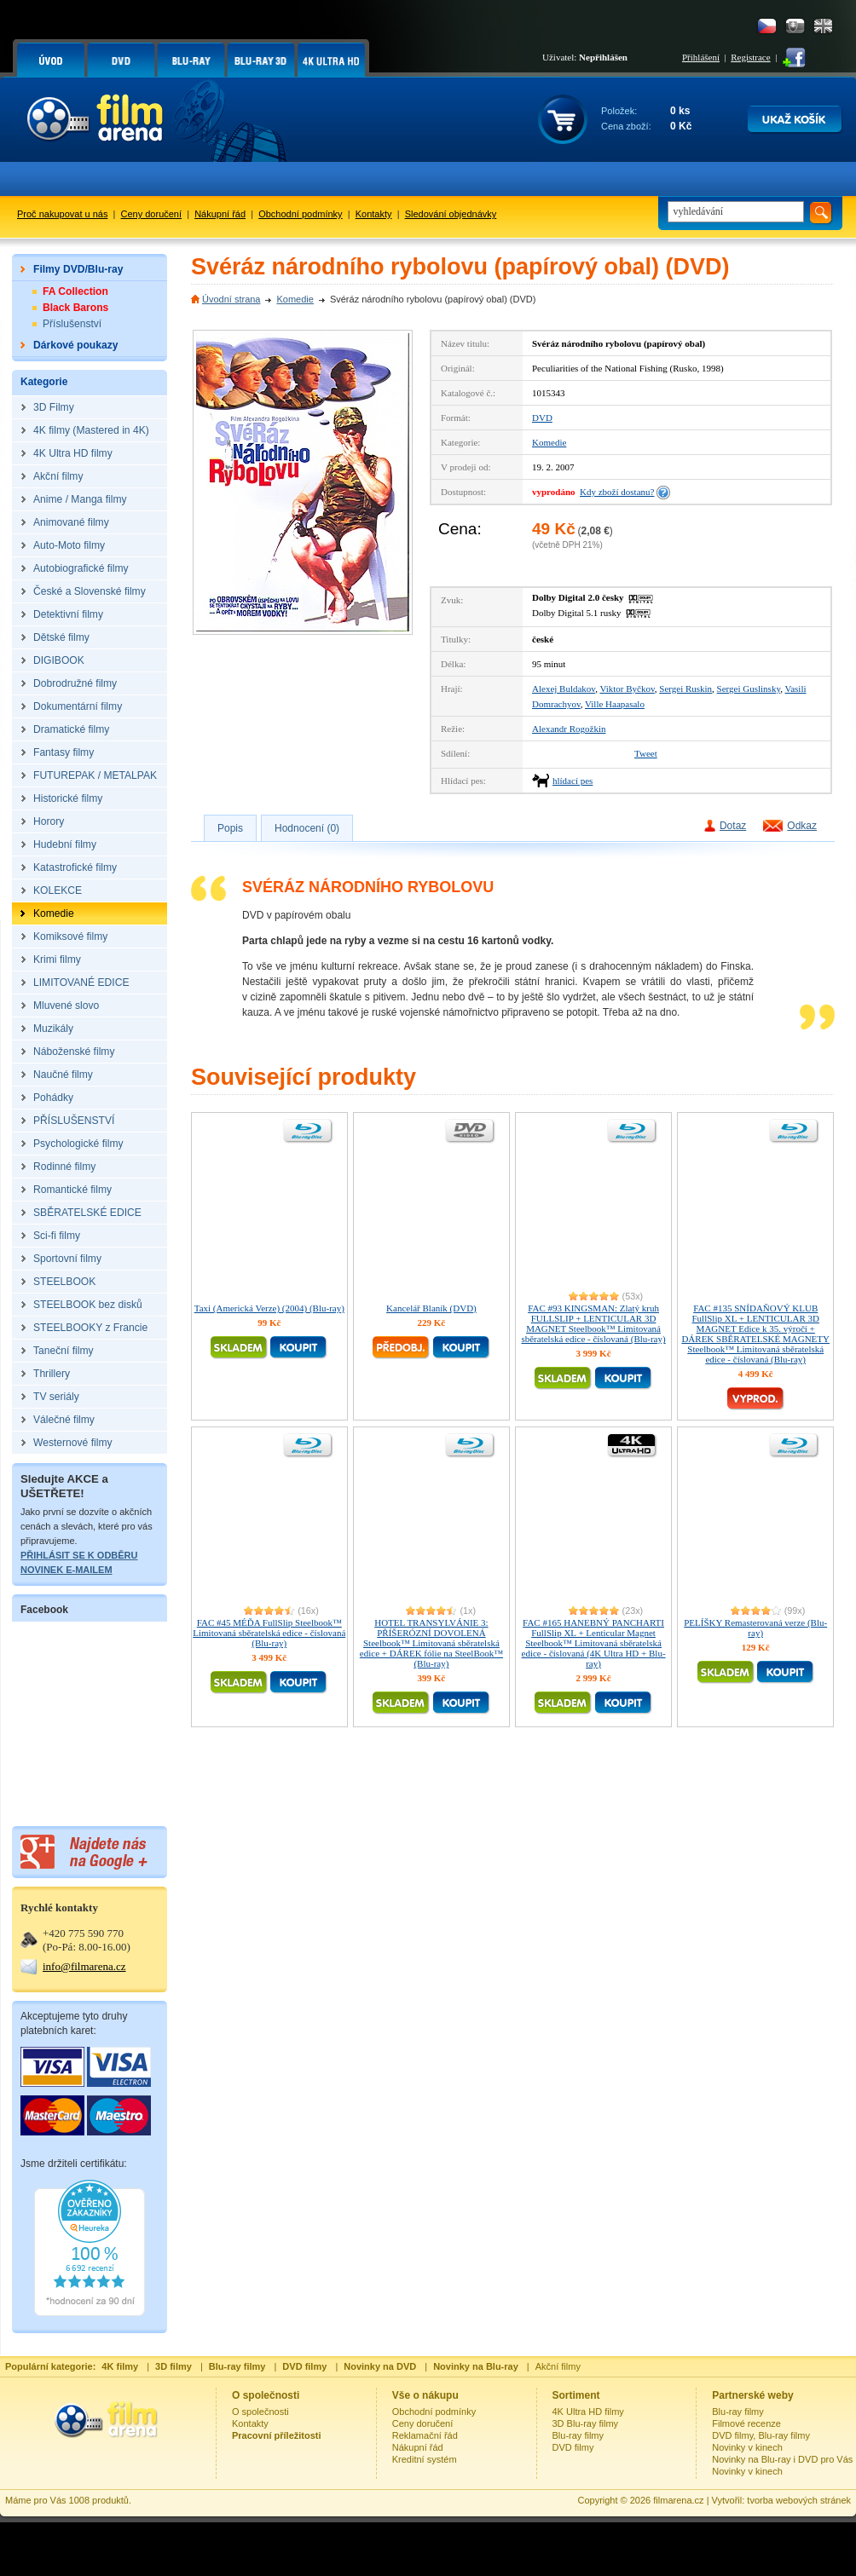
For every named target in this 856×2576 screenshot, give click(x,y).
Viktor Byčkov (626, 688)
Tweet (645, 753)
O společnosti (260, 2411)
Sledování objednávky (451, 214)
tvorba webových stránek (799, 2500)
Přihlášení (701, 57)
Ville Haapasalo (615, 704)
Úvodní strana (231, 299)
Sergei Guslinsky (749, 688)
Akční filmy (558, 2366)
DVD (542, 417)
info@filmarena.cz (84, 1966)
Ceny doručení (151, 214)
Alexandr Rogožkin (568, 728)
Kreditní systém (424, 2459)
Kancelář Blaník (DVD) (431, 1308)
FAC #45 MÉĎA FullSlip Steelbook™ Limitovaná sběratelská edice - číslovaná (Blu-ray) (269, 1632)
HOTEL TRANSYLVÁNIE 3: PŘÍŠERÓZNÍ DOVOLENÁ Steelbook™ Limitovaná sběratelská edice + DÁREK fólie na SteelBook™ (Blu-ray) (431, 1642)
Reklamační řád (425, 2435)
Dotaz (733, 826)
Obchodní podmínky (300, 214)
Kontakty (374, 214)
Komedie (294, 299)
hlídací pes (572, 780)
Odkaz (802, 826)
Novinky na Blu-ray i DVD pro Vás (782, 2459)
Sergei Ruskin (685, 688)
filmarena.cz (678, 2500)
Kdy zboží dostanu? (617, 492)
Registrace (750, 57)
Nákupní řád (220, 214)
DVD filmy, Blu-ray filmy (761, 2435)
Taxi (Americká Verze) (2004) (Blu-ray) (269, 1308)
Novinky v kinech (747, 2447)
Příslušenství (72, 324)
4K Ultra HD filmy (588, 2411)
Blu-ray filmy (578, 2435)
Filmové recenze (746, 2423)
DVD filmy (573, 2447)
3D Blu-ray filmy (585, 2423)
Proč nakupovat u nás (62, 214)
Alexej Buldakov (563, 688)
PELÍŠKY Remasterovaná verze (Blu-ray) (755, 1627)
